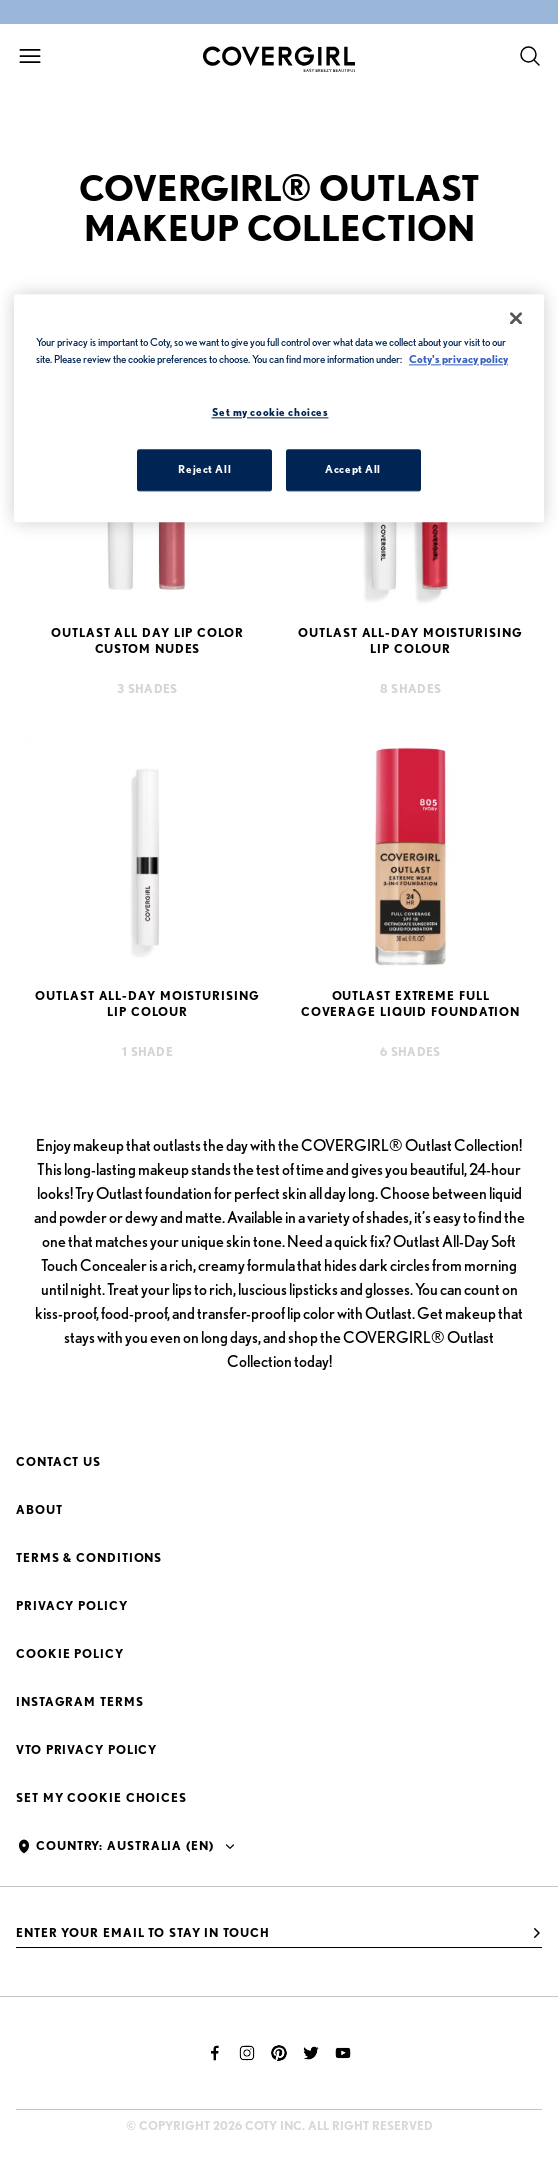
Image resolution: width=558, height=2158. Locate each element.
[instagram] (247, 2053)
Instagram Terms (80, 1701)
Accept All (353, 469)
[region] (279, 408)
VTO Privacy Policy (86, 1749)
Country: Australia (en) (125, 1846)
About (39, 1509)
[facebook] (215, 2053)
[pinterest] (279, 2053)
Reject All (204, 469)
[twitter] (311, 2053)
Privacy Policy (72, 1605)
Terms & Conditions (89, 1557)
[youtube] (343, 2053)
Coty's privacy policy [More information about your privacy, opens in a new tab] (458, 359)
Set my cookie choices (101, 1797)
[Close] (516, 318)
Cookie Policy (70, 1653)
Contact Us (58, 1461)
